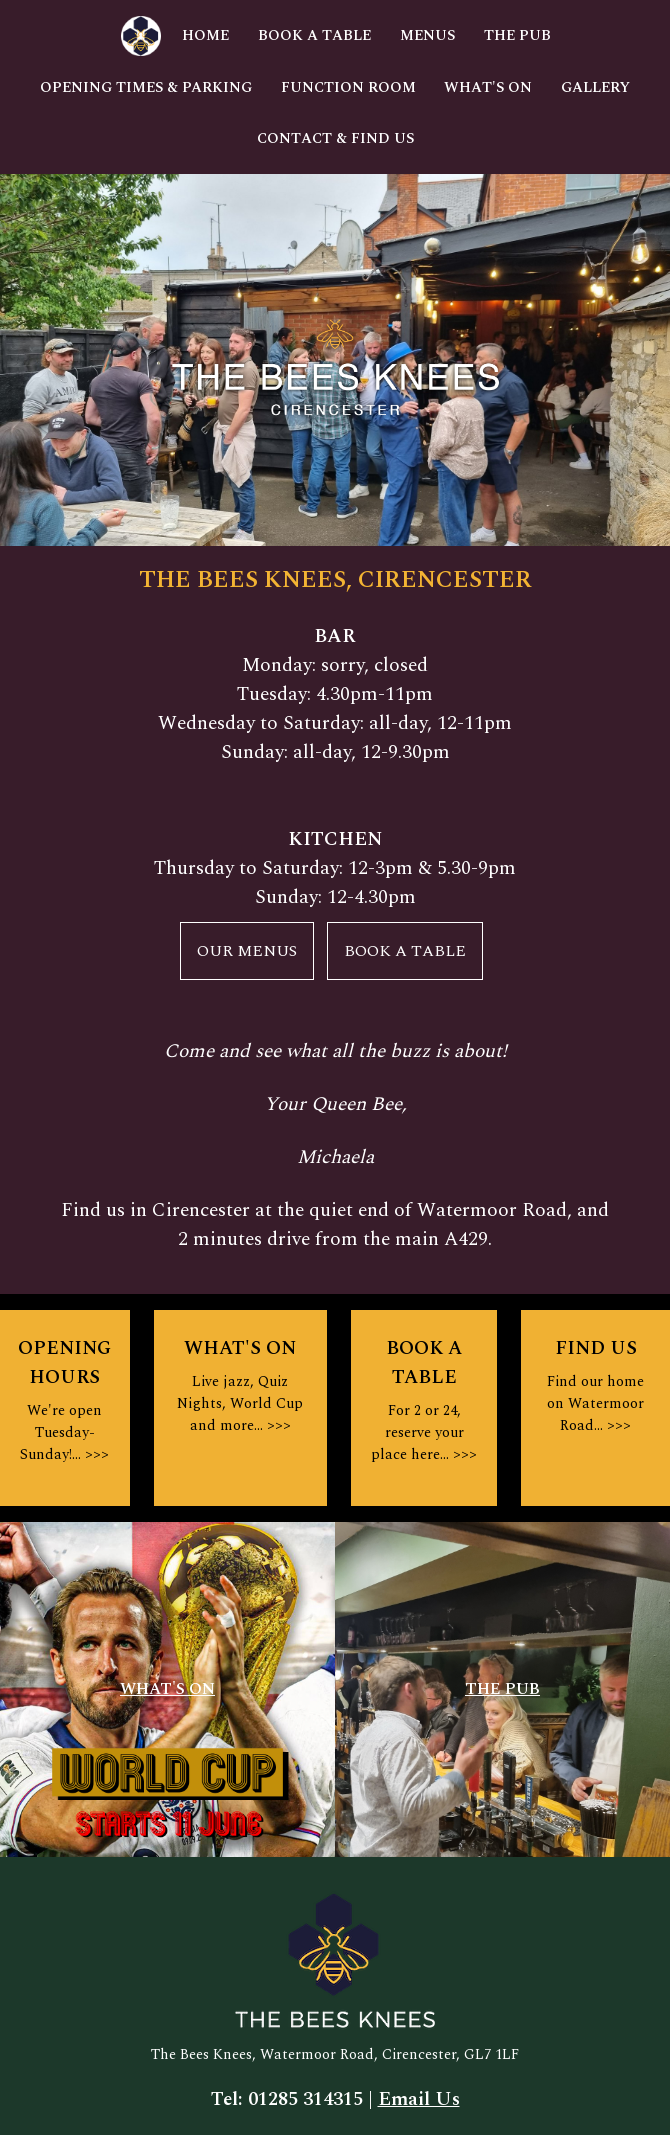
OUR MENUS (247, 951)
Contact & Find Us (335, 139)
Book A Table (314, 36)
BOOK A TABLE (405, 951)
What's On (488, 88)
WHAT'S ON (167, 1689)
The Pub (517, 36)
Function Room (348, 88)
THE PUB (502, 1689)
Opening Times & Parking (146, 88)
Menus (427, 36)
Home (205, 36)
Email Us (419, 2099)
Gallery (595, 88)
